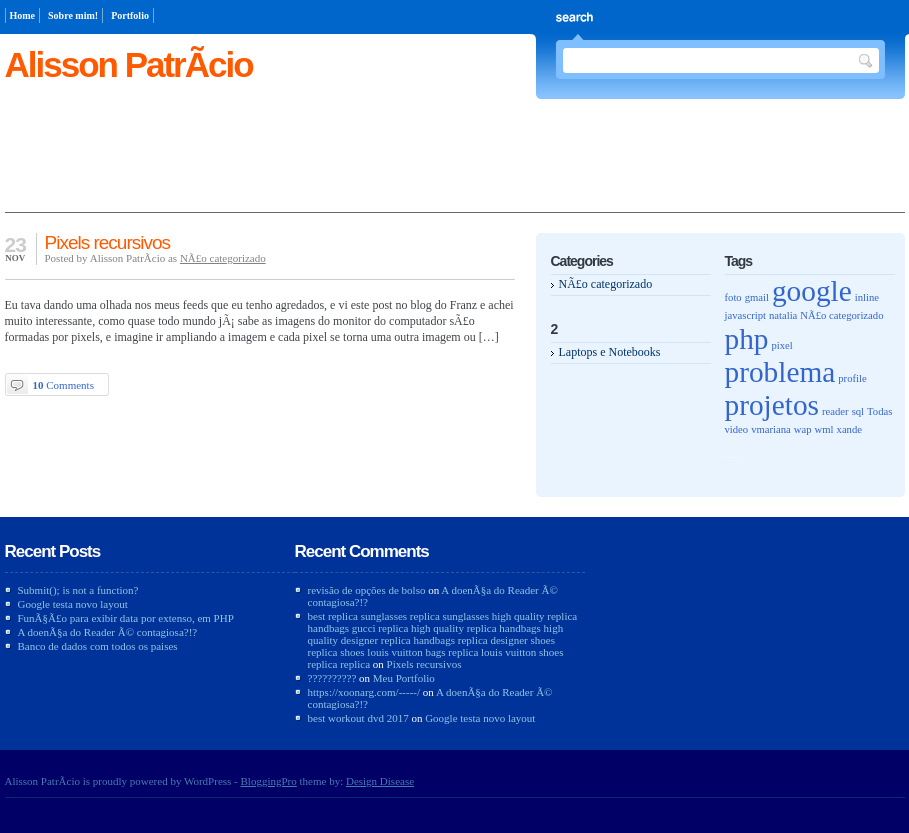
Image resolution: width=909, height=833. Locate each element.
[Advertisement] (455, 167)
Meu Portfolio (404, 678)
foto (733, 297)
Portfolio (130, 15)
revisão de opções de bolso (367, 590)
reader (835, 411)
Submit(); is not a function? (78, 590)
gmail (757, 297)
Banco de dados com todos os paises (98, 646)
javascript (745, 315)
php (747, 339)
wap (803, 429)
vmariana (771, 429)
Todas (879, 411)
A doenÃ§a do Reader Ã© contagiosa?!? (108, 632)
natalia (783, 315)
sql (858, 411)
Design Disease (380, 781)
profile (852, 378)
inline (867, 297)
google (812, 291)
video (737, 429)
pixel (782, 345)
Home (23, 15)
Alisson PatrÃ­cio (129, 64)
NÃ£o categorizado (223, 258)
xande (849, 429)
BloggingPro (269, 781)
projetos (772, 405)
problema (780, 372)
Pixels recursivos (108, 242)
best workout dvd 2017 (358, 718)
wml (824, 429)
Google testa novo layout (73, 604)
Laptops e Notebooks (610, 352)
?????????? (332, 678)
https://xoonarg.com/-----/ (364, 692)
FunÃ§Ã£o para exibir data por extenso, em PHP (126, 618)
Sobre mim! (73, 15)
